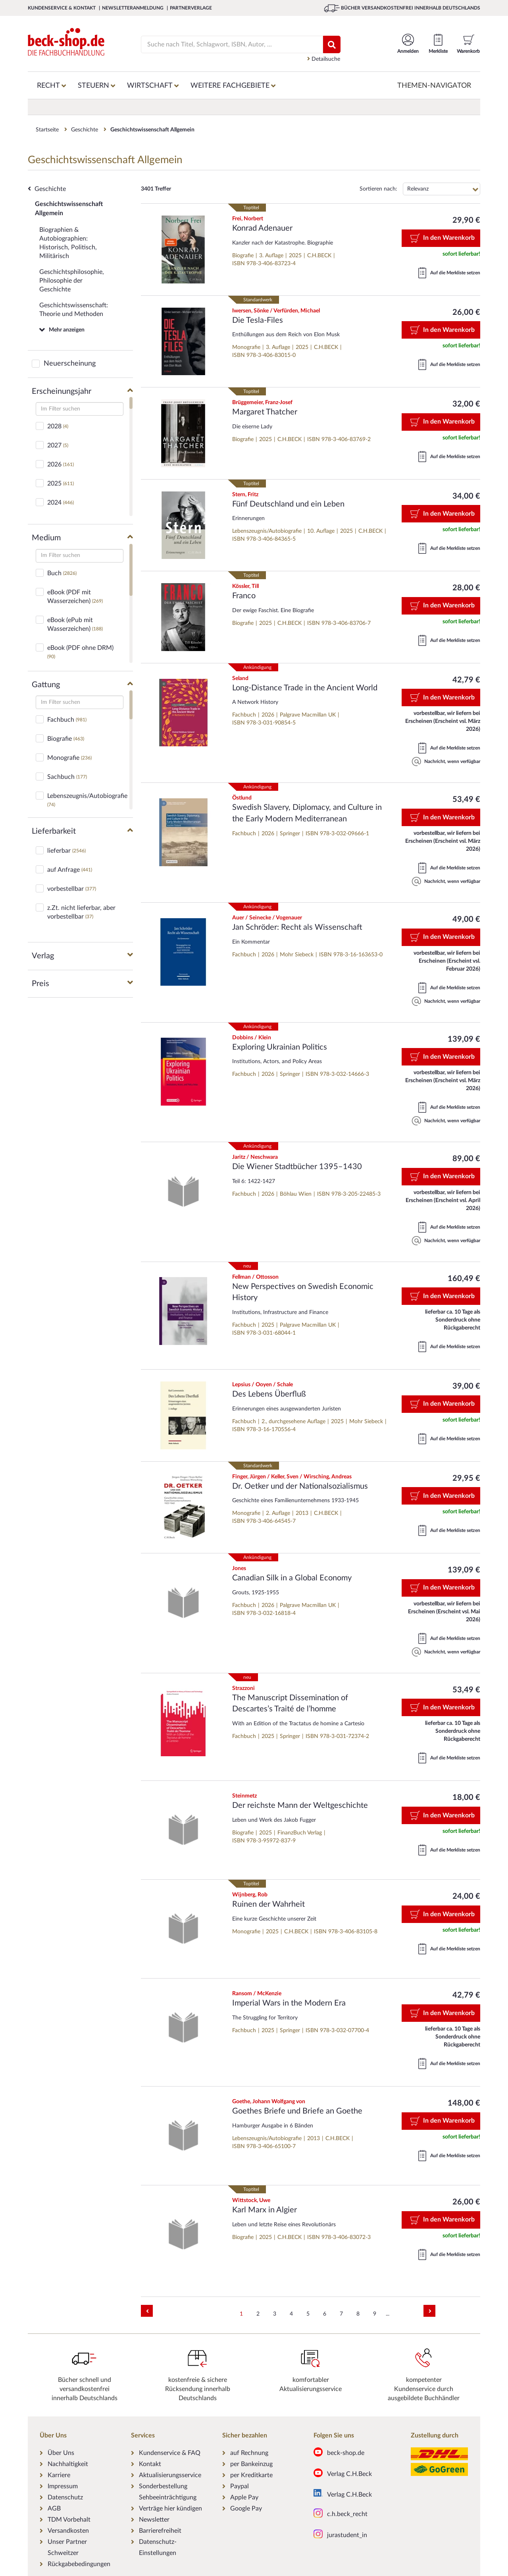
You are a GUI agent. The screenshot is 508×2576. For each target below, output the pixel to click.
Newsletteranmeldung (133, 8)
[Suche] (227, 44)
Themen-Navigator (434, 85)
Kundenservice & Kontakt (62, 8)
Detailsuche (323, 59)
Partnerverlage (191, 8)
